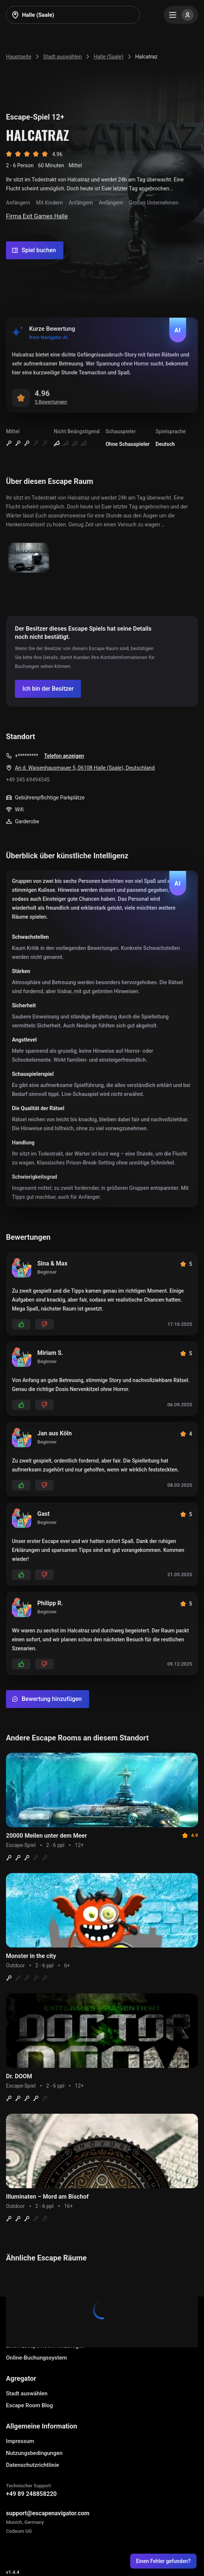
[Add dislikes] (44, 1324)
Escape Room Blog (29, 2405)
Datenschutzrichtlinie (32, 2465)
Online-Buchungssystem (36, 2357)
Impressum (20, 2441)
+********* (26, 756)
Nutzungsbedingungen (34, 2453)
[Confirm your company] (48, 689)
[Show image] (28, 558)
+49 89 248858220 (31, 2493)
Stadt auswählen (26, 2393)
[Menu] (181, 15)
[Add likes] (21, 1324)
